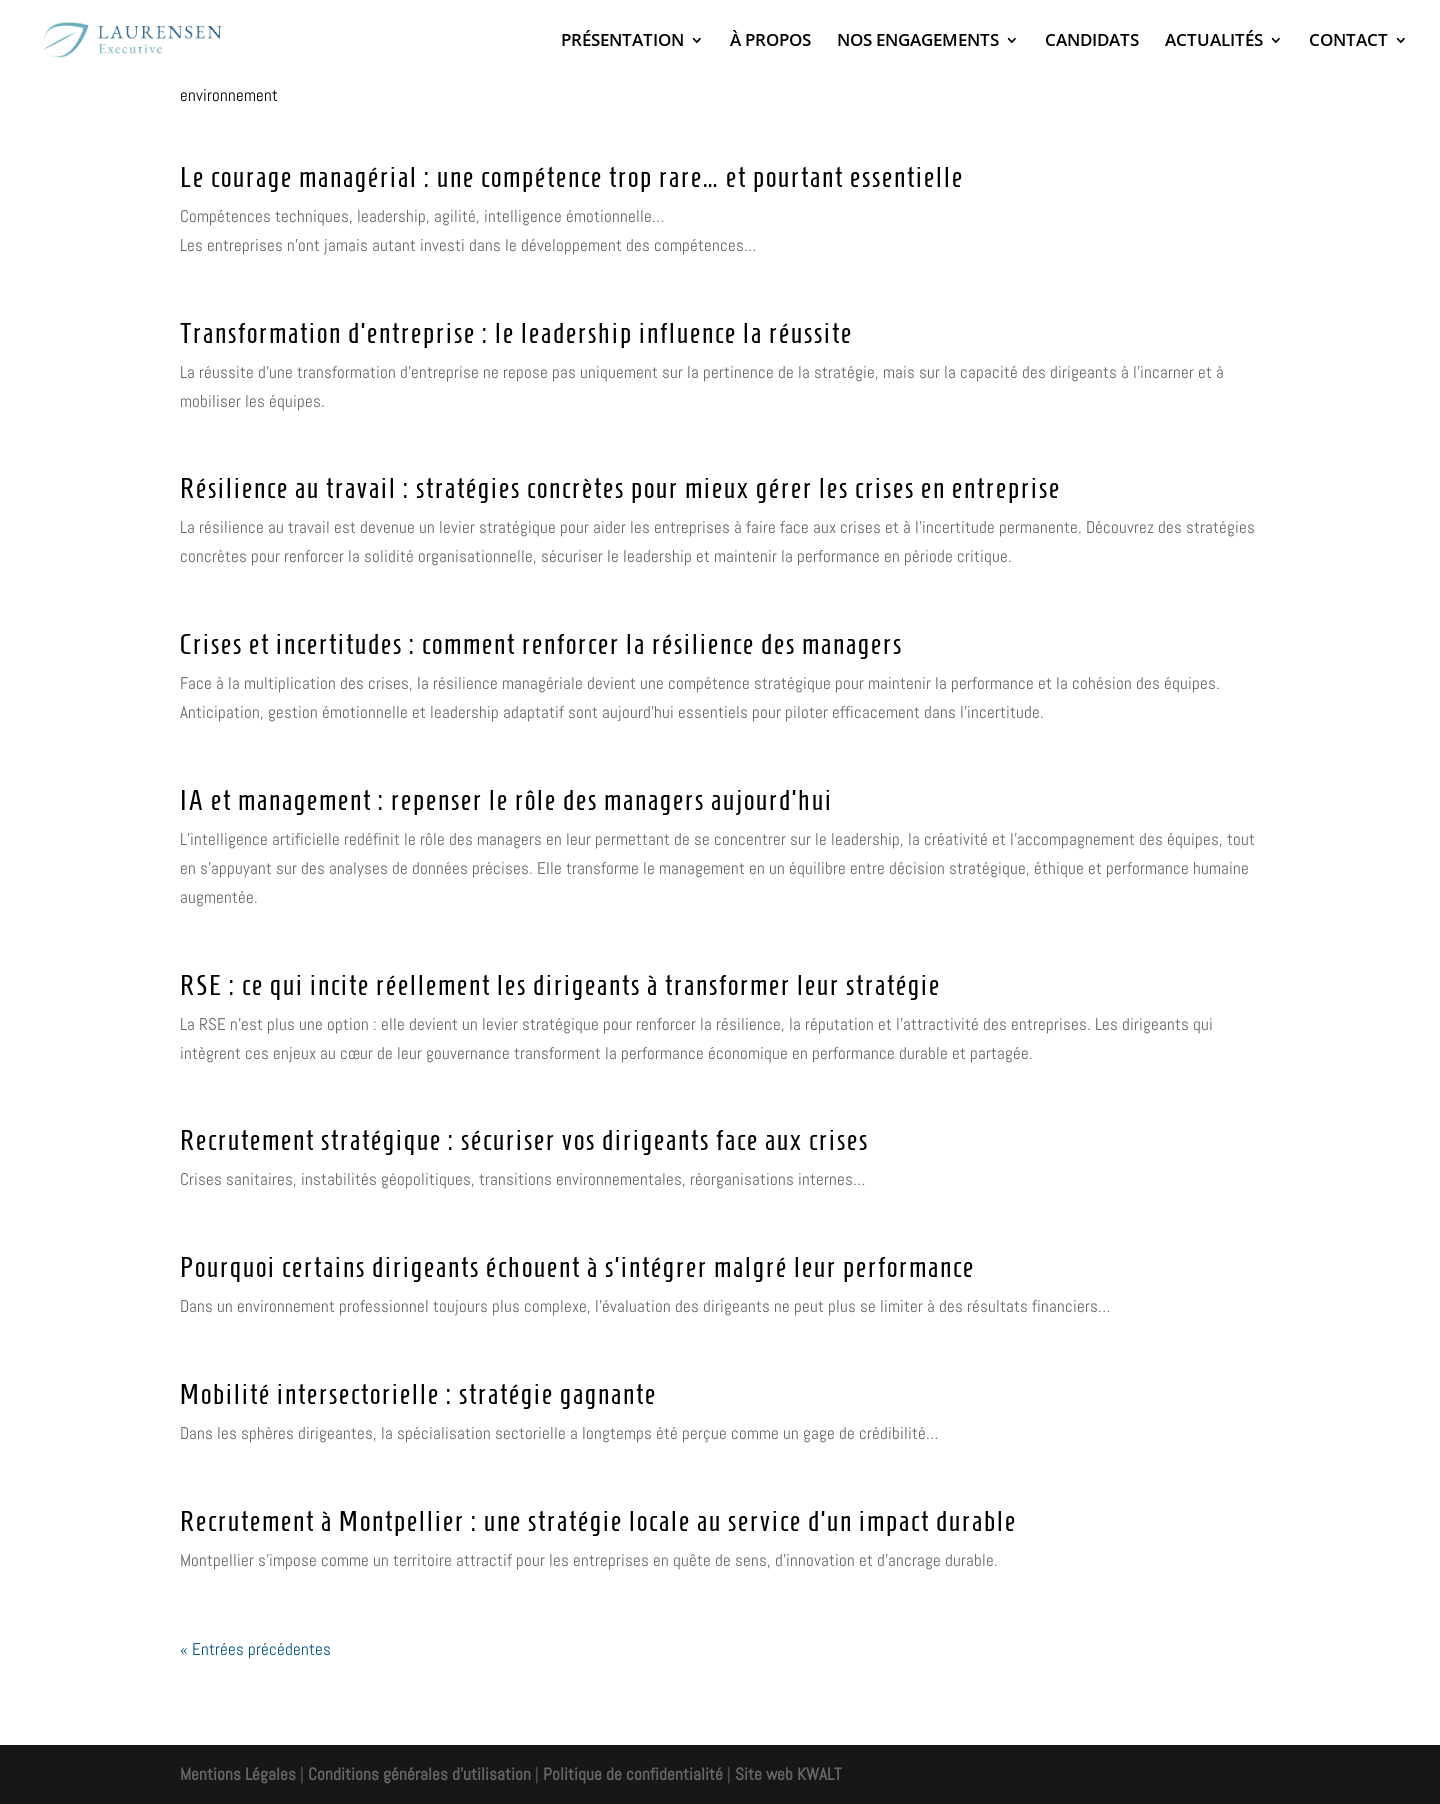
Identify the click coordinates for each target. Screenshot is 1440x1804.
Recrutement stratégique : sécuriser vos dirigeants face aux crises (524, 1140)
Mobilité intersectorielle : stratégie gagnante (418, 1394)
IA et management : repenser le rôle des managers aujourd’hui (506, 800)
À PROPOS (770, 42)
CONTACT (1348, 42)
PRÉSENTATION (622, 42)
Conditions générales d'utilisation (417, 1774)
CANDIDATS (1092, 42)
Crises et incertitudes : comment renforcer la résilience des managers (541, 644)
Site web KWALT (788, 1774)
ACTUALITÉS (1214, 42)
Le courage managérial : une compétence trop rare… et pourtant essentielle (572, 177)
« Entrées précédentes (255, 1649)
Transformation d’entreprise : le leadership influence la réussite (516, 333)
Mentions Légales (238, 1774)
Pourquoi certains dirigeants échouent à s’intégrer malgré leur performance (577, 1267)
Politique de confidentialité (633, 1774)
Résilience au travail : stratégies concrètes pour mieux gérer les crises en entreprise (620, 488)
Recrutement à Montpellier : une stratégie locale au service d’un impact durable (598, 1521)
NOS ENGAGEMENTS (918, 42)
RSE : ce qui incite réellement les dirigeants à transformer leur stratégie (560, 985)
